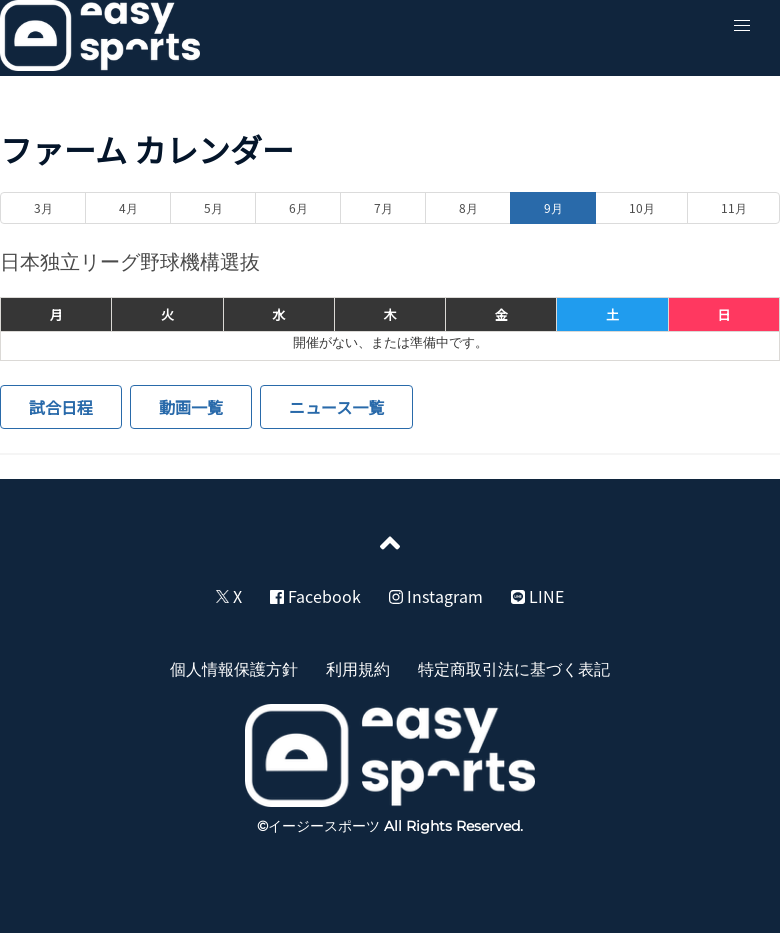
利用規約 (358, 668)
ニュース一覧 (336, 407)
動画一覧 (191, 407)
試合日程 (61, 407)
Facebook (315, 596)
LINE (537, 596)
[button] (742, 26)
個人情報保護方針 (234, 668)
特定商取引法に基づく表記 (514, 668)
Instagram (436, 596)
